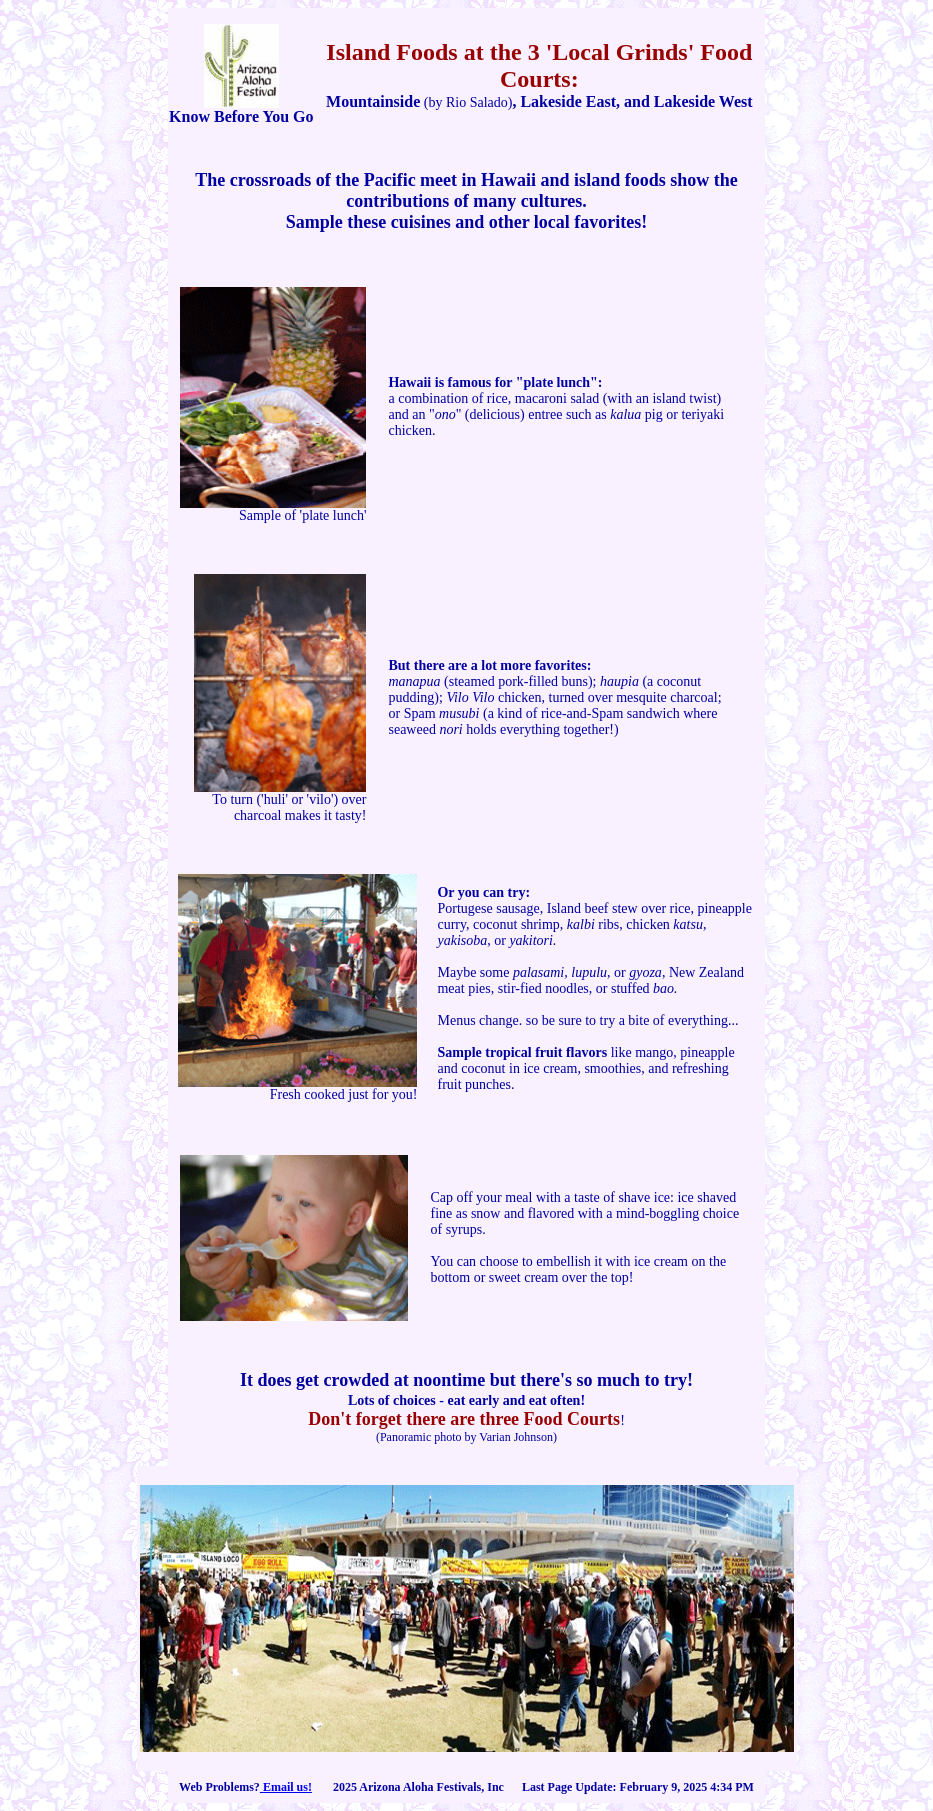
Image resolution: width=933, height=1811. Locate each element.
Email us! (286, 1787)
